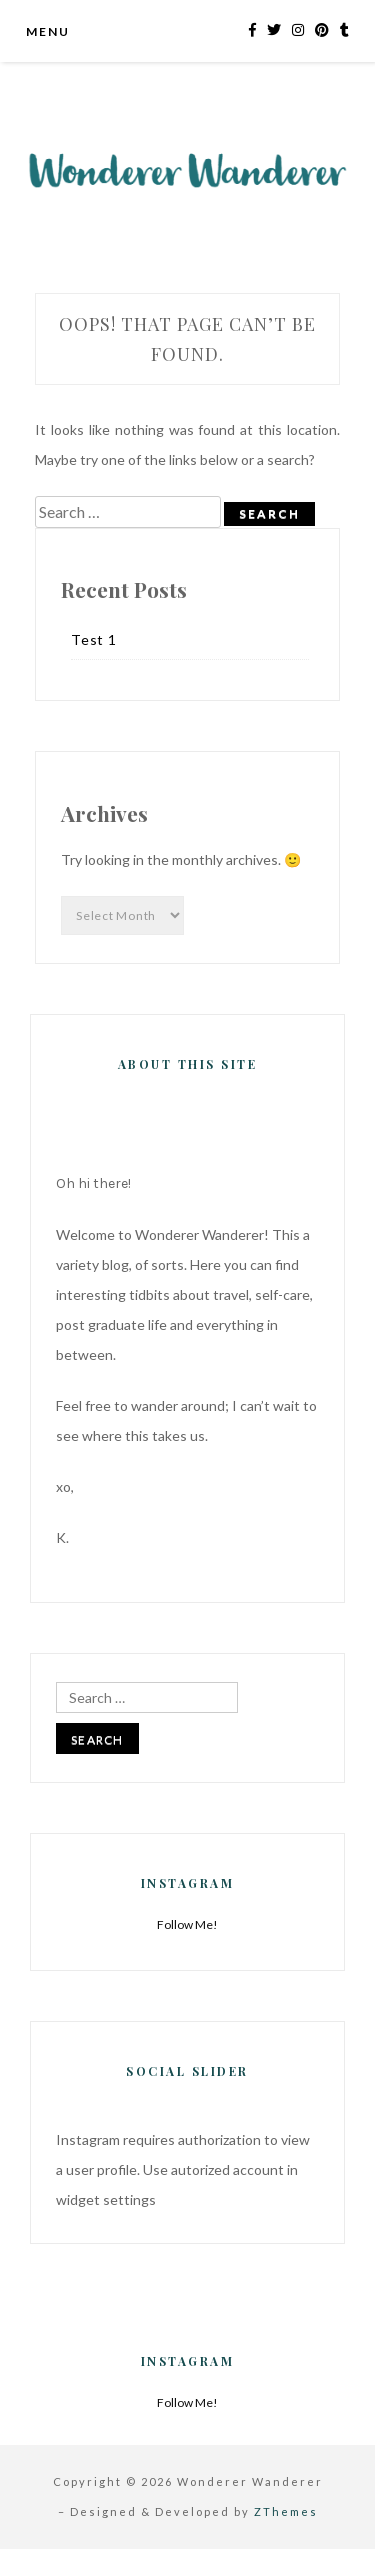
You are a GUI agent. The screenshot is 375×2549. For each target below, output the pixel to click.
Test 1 (94, 639)
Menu (47, 31)
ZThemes (286, 2511)
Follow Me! (187, 1924)
